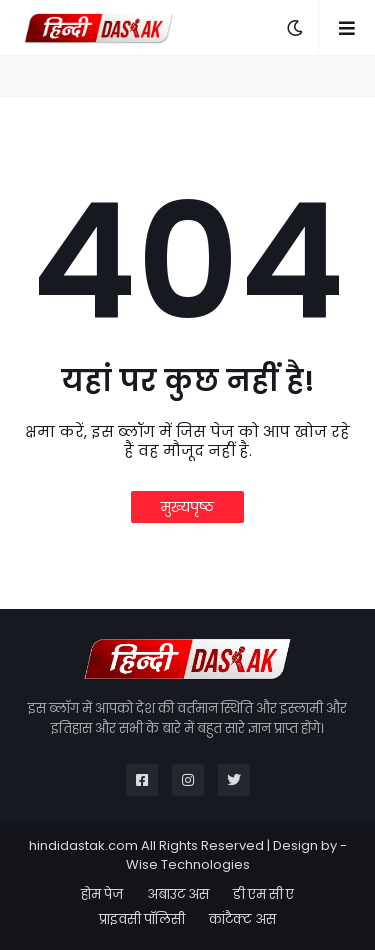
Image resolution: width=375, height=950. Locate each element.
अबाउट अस (178, 894)
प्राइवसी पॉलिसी (142, 919)
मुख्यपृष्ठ (187, 507)
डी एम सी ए (263, 894)
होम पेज (102, 894)
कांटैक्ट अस (242, 919)
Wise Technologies (188, 864)
